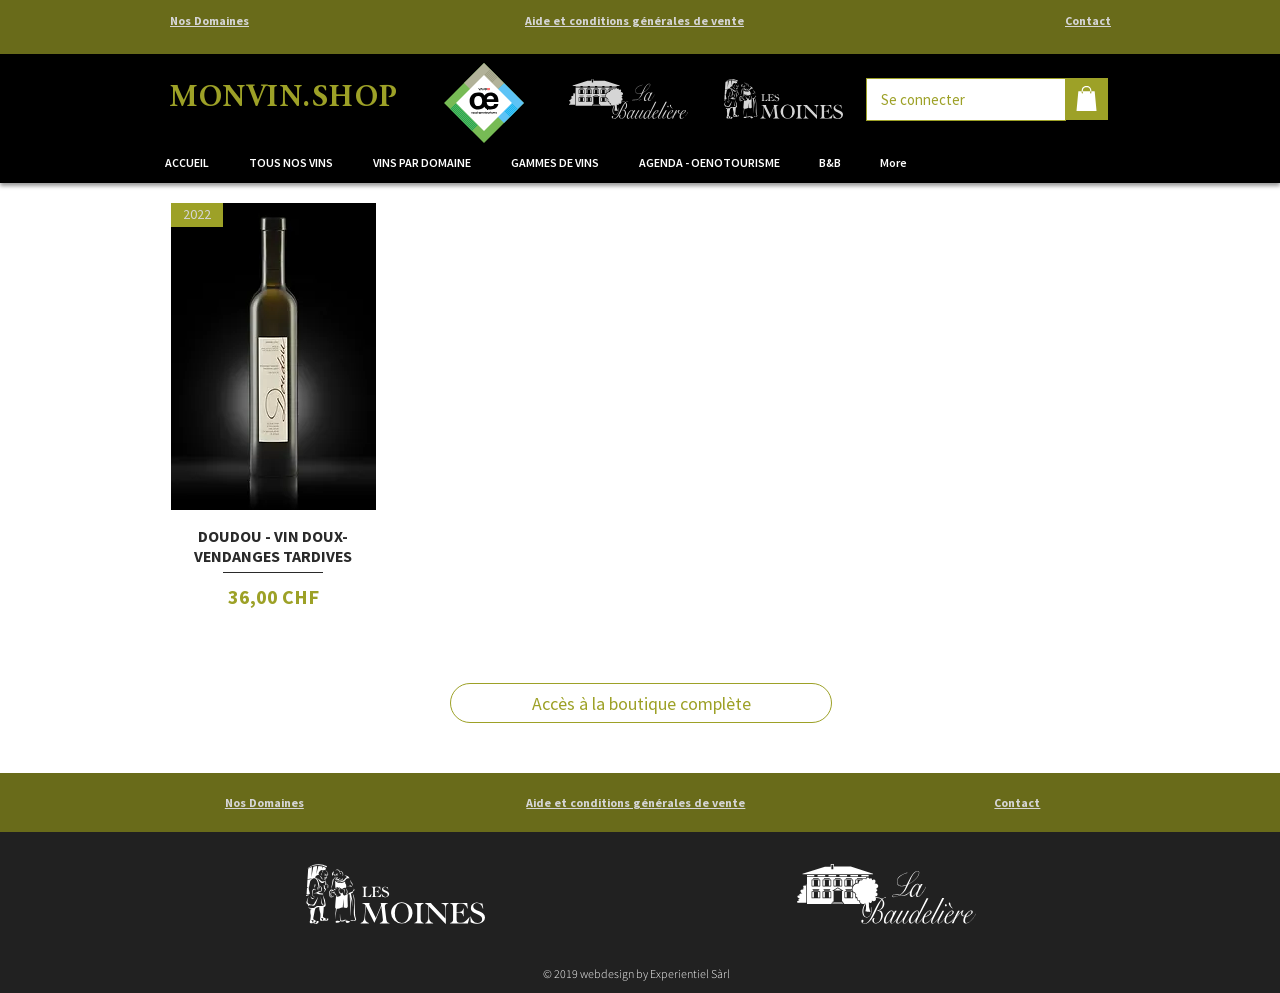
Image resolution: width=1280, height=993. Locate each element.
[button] (427, 163)
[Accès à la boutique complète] (641, 703)
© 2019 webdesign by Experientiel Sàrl (636, 973)
